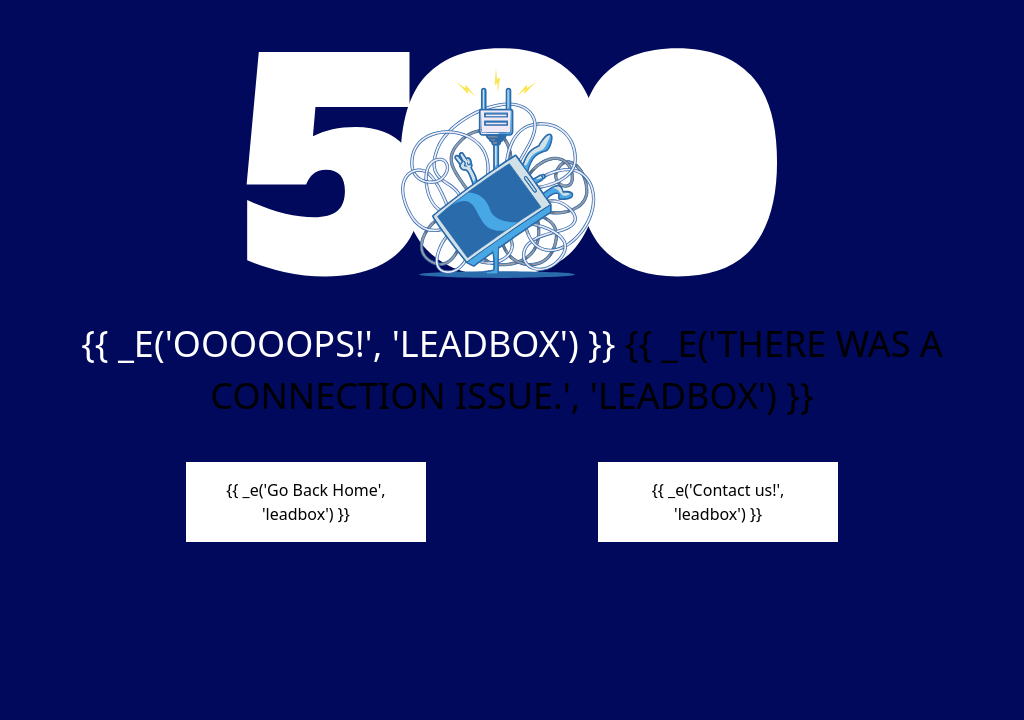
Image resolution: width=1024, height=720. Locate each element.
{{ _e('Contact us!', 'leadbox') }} (718, 502)
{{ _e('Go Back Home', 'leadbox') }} (305, 502)
